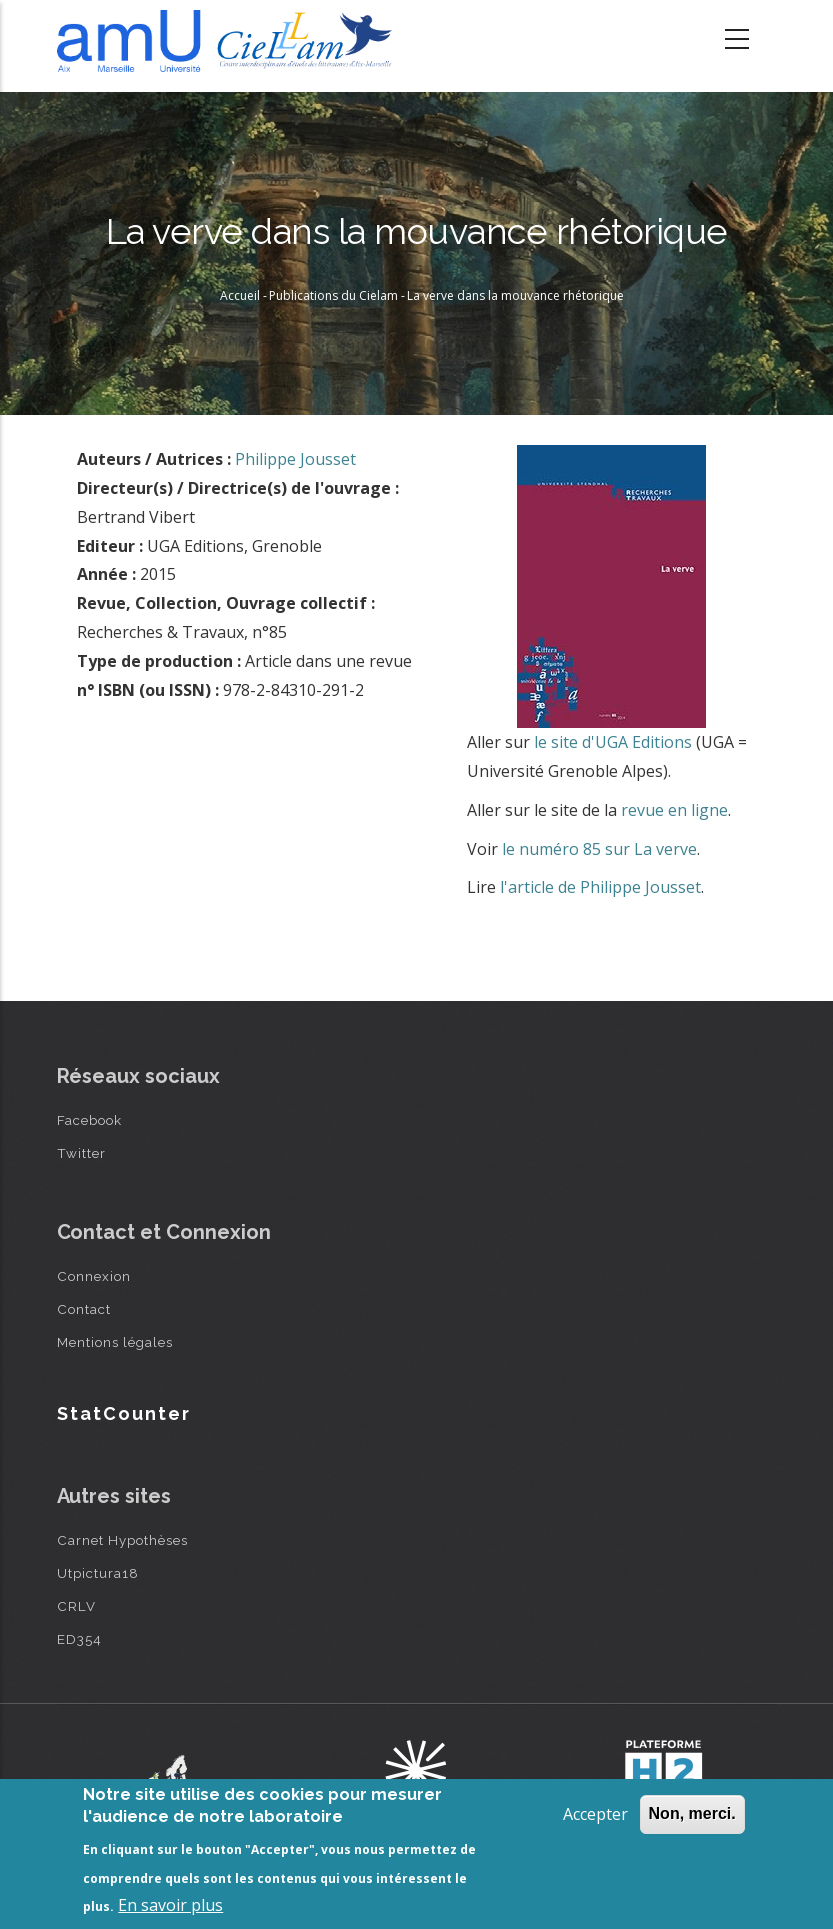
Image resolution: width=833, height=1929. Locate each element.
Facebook (89, 1120)
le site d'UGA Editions (613, 742)
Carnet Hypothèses (122, 1540)
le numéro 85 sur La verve (599, 849)
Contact (84, 1309)
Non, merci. (692, 1813)
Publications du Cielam (333, 295)
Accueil (240, 295)
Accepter (595, 1814)
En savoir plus (170, 1905)
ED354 (79, 1639)
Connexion (94, 1276)
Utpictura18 (98, 1573)
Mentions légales (115, 1342)
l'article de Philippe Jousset (600, 887)
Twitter (81, 1153)
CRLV (76, 1606)
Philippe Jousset (295, 459)
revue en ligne (674, 810)
